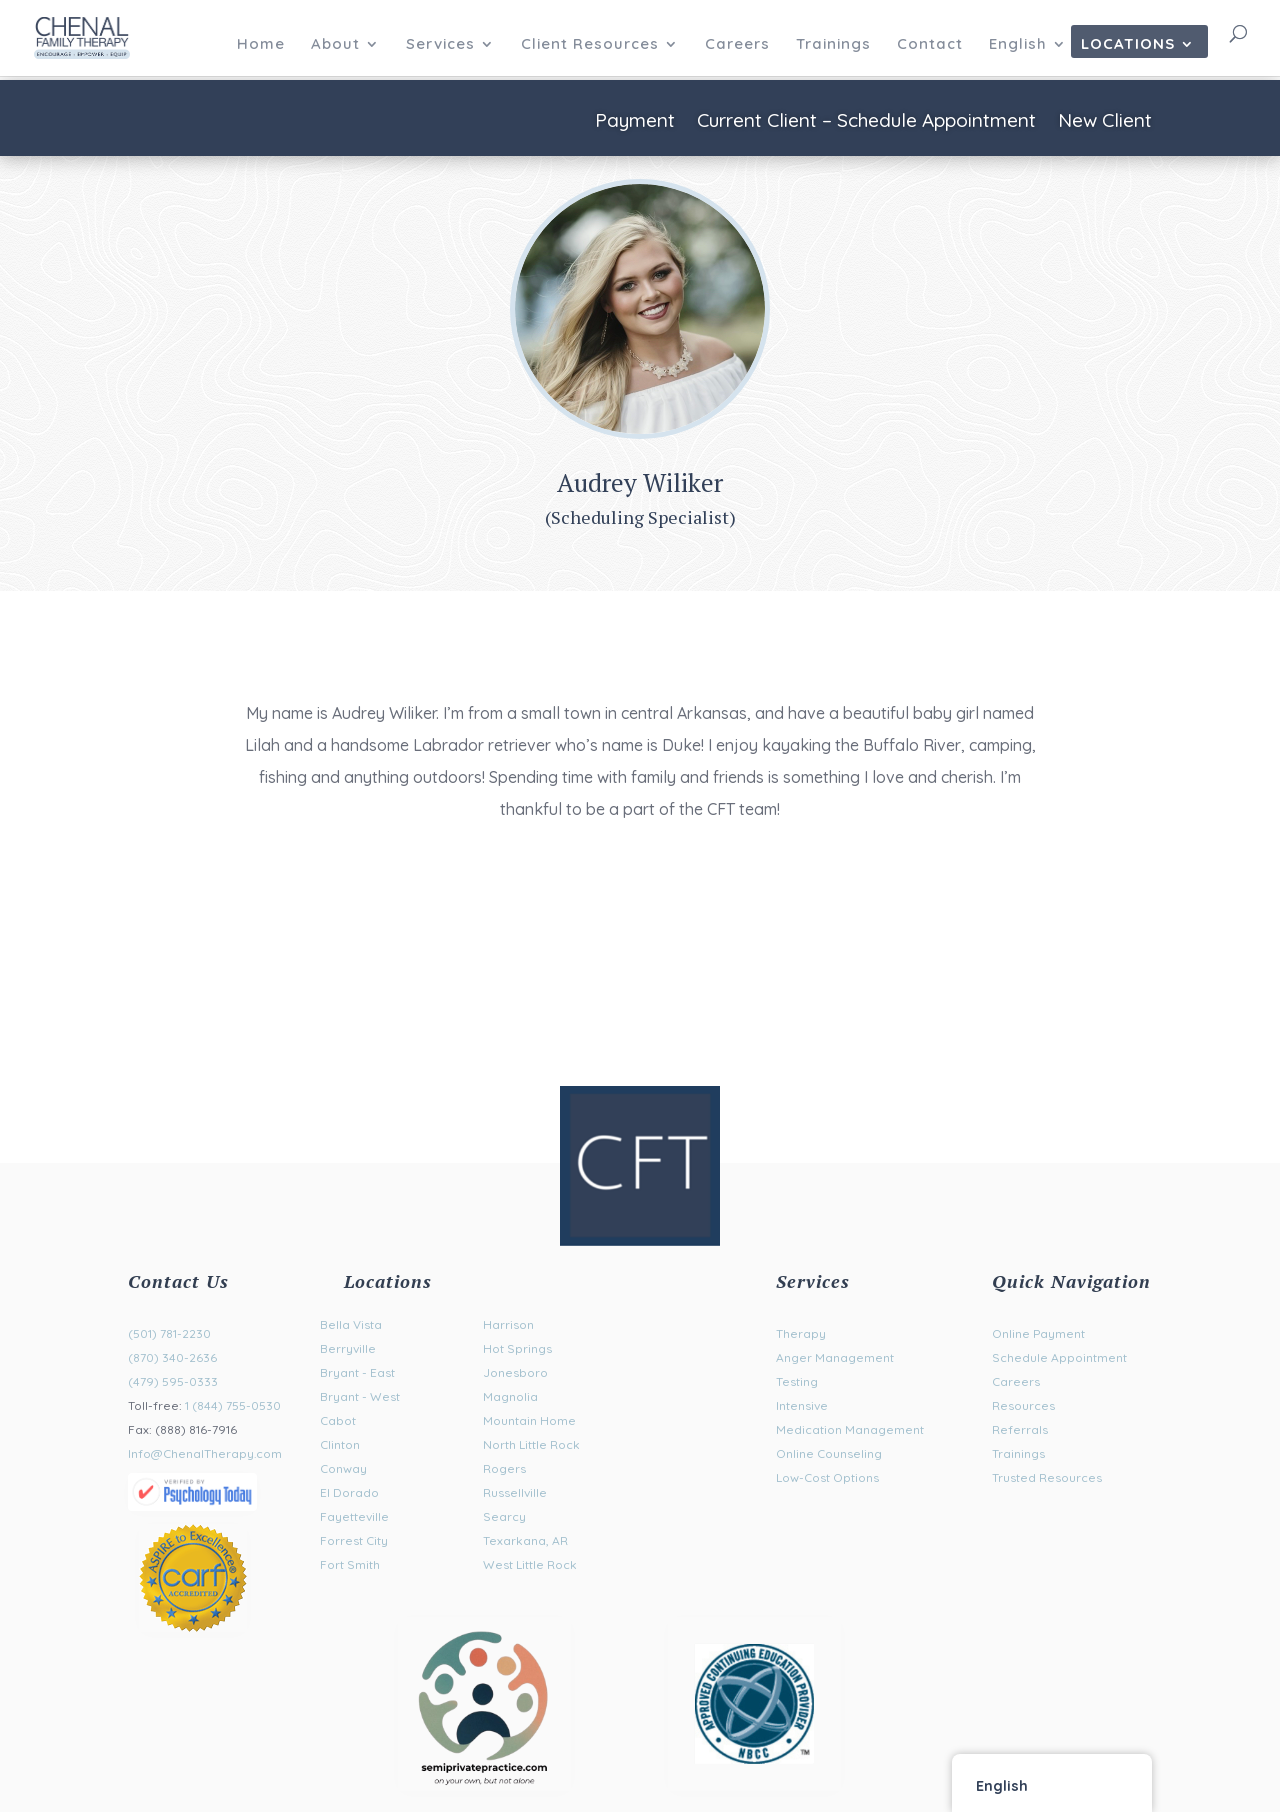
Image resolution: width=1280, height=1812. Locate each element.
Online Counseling (829, 1453)
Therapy (801, 1333)
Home (261, 45)
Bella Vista (351, 1324)
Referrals (1020, 1429)
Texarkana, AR (525, 1540)
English (1018, 45)
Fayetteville (354, 1516)
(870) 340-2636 (172, 1357)
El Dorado (349, 1492)
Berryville (348, 1348)
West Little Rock (530, 1564)
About (335, 45)
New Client (1105, 122)
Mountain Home (529, 1420)
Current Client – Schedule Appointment (866, 122)
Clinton (340, 1444)
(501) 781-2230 (169, 1333)
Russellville (515, 1492)
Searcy (504, 1516)
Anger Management (835, 1357)
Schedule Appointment (1059, 1357)
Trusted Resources (1047, 1477)
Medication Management (850, 1429)
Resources (1023, 1405)
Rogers (504, 1468)
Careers (737, 45)
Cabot (338, 1420)
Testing (797, 1381)
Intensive (802, 1405)
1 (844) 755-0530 (233, 1405)
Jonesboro (515, 1372)
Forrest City (354, 1540)
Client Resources (590, 45)
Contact (930, 45)
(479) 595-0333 (173, 1381)
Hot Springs (517, 1348)
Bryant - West (360, 1396)
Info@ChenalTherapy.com (205, 1453)
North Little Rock (531, 1444)
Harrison (508, 1324)
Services (440, 45)
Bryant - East (357, 1372)
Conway (343, 1468)
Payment (635, 122)
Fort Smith (350, 1564)
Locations (1128, 45)
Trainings (833, 45)
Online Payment (1038, 1333)
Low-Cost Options (827, 1477)
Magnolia (510, 1396)
